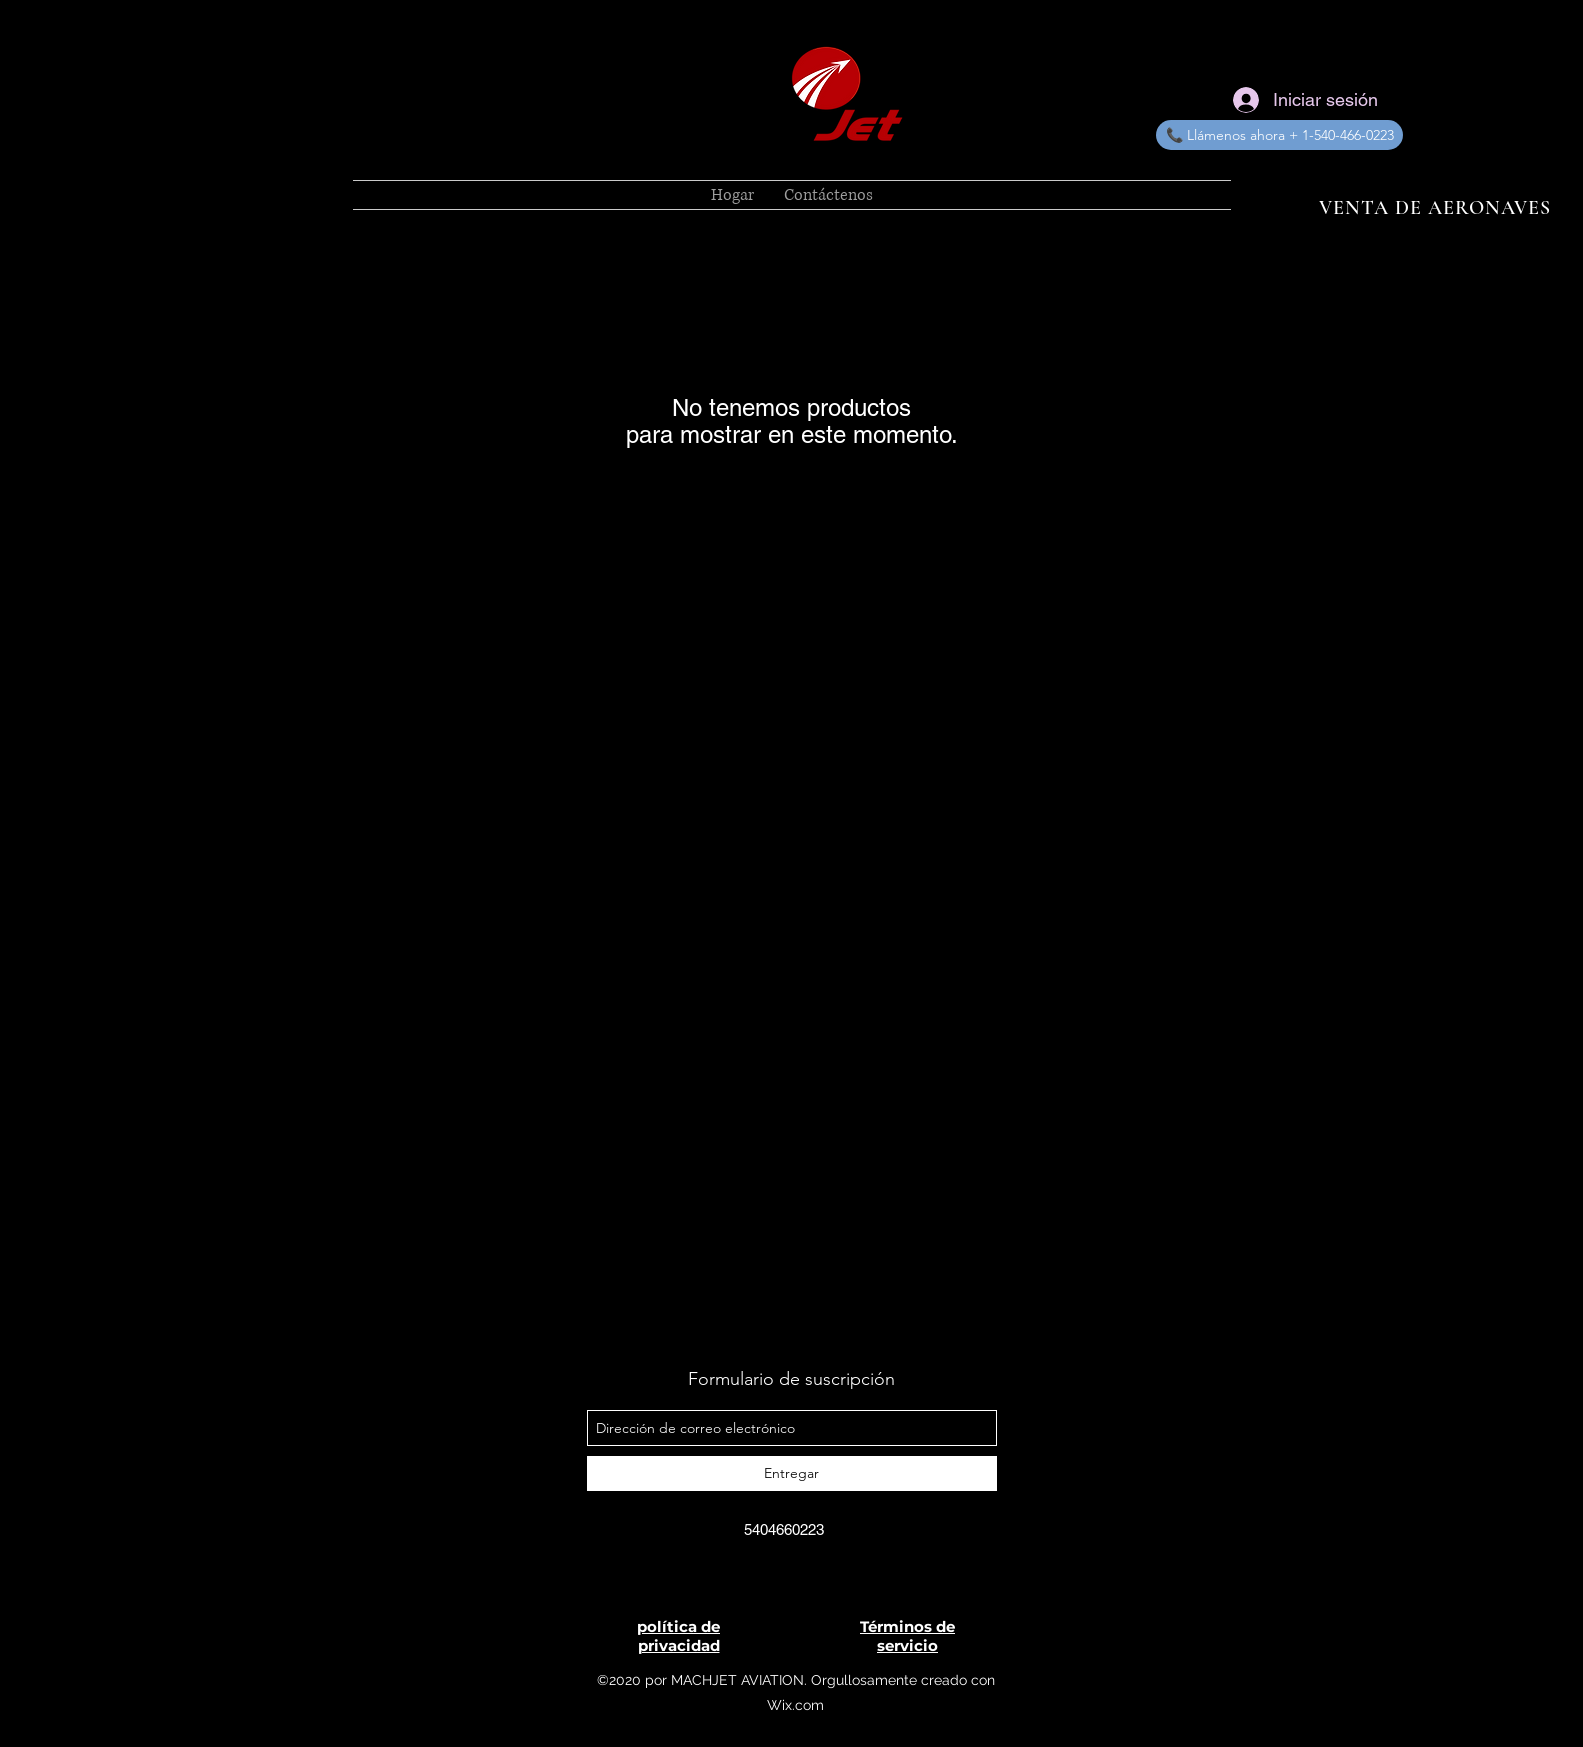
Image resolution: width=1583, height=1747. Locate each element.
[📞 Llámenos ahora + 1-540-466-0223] (1279, 135)
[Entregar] (792, 1473)
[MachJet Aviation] (762, 1575)
